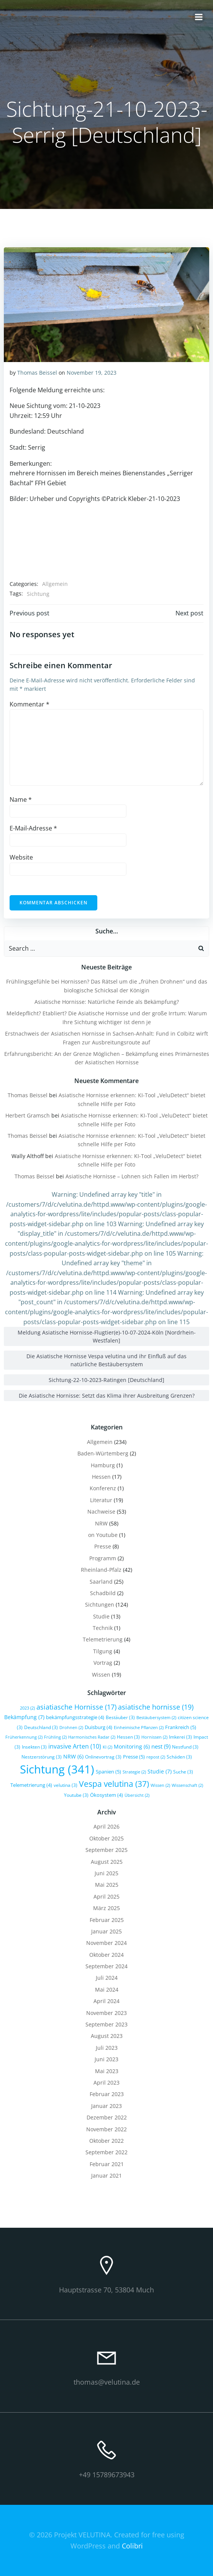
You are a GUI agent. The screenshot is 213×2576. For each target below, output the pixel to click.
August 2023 (107, 2035)
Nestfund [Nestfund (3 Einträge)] (185, 1747)
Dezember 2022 (107, 2117)
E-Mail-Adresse (33, 828)
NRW (101, 1523)
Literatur (101, 1500)
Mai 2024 (106, 1989)
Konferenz (103, 1488)
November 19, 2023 (91, 372)
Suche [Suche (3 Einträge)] (183, 1771)
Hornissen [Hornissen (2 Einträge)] (154, 1737)
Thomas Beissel (37, 372)
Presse (102, 1546)
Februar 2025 (107, 1919)
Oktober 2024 (106, 1954)
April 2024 (106, 2001)
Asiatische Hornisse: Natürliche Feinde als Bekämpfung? (106, 1001)
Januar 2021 (106, 2175)
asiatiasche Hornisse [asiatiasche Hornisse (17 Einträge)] (76, 1706)
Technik (103, 1627)
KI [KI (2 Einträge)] (107, 1747)
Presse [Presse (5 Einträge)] (134, 1756)
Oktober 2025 (106, 1838)
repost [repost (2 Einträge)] (155, 1757)
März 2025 (106, 1908)
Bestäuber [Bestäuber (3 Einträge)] (120, 1717)
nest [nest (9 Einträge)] (160, 1746)
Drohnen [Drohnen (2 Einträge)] (71, 1727)
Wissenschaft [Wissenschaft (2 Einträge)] (187, 1785)
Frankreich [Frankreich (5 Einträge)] (180, 1727)
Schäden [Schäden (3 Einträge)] (179, 1757)
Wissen (101, 1674)
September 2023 (106, 2024)
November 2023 (106, 2012)
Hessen (101, 1476)
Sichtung (38, 593)
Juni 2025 (106, 1873)
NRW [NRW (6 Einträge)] (73, 1756)
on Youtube (103, 1534)
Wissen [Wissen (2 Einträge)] (160, 1785)
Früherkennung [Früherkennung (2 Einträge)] (24, 1737)
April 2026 (106, 1826)
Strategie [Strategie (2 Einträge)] (134, 1772)
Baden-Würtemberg (102, 1453)
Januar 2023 (106, 2105)
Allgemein (55, 583)
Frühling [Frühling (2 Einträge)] (55, 1737)
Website (21, 857)
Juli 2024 (107, 1977)
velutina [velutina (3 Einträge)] (65, 1785)
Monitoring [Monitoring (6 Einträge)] (132, 1746)
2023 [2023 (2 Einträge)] (27, 1708)
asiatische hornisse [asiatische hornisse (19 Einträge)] (155, 1706)
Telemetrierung (103, 1639)
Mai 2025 (106, 1884)
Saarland (101, 1581)
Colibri (132, 2545)
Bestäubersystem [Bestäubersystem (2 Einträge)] (156, 1717)
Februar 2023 (107, 2094)
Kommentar (29, 704)
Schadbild (103, 1593)
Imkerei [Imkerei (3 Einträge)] (180, 1737)
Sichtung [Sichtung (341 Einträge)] (57, 1769)
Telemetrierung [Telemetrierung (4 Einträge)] (31, 1785)
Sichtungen (99, 1604)
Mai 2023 (106, 2071)
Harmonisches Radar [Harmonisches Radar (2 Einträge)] (91, 1737)
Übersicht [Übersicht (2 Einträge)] (137, 1795)
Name (21, 799)
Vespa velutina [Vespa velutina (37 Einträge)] (114, 1783)
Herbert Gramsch (27, 1115)
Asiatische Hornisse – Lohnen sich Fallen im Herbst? (132, 1176)
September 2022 (106, 2152)
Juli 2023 (107, 2047)
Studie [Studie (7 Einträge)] (159, 1771)
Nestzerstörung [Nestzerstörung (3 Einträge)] (41, 1757)
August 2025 (107, 1861)
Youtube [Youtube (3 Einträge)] (76, 1795)
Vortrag (102, 1662)
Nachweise (101, 1511)
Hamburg (103, 1465)
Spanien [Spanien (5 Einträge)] (108, 1771)
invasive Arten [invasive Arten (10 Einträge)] (74, 1746)
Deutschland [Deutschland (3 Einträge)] (41, 1727)
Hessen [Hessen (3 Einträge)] (128, 1737)
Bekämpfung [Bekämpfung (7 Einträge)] (24, 1717)
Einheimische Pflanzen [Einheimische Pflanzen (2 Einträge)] (139, 1727)
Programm (102, 1558)
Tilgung (102, 1651)
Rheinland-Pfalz (101, 1569)
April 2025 (106, 1896)
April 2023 (106, 2082)
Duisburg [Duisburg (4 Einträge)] (98, 1727)
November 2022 (106, 2129)
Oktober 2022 (106, 2140)
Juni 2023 (106, 2059)
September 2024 (106, 1966)
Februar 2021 (107, 2164)
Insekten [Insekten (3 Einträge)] (34, 1747)
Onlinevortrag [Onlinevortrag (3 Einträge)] (103, 1757)
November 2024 (106, 1942)
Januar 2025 (106, 1931)
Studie (101, 1616)
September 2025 (106, 1849)
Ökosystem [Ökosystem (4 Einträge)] (106, 1794)
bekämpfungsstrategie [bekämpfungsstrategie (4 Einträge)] (75, 1717)
